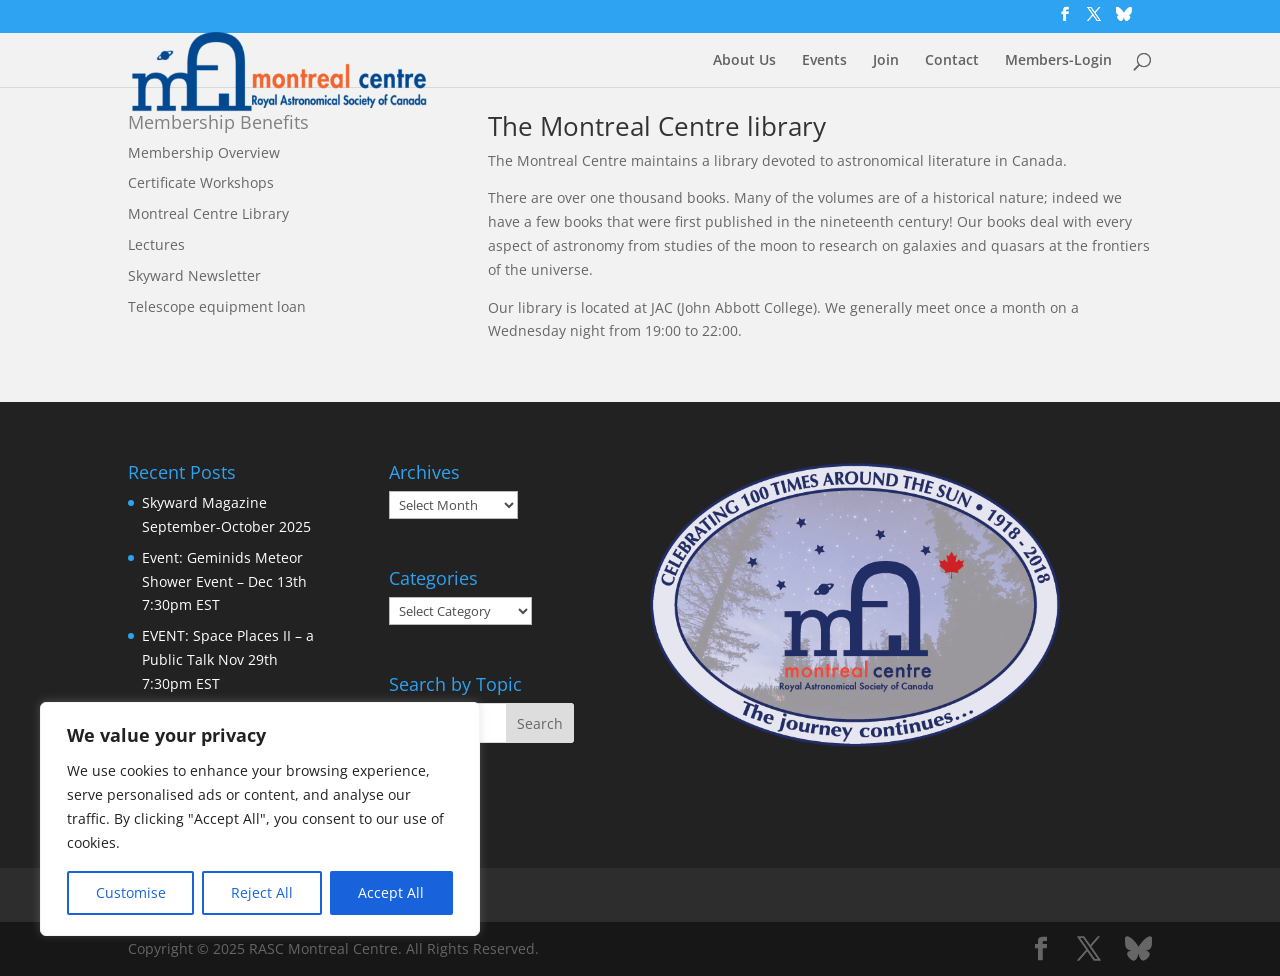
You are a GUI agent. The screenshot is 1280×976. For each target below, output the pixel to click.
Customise (131, 892)
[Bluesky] (1124, 19)
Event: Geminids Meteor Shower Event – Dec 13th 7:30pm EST (224, 581)
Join (886, 61)
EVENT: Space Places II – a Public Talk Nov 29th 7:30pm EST (228, 659)
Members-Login (1058, 61)
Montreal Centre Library (208, 213)
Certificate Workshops (201, 182)
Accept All (391, 892)
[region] (260, 819)
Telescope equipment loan (217, 306)
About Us (744, 61)
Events (824, 61)
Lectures (156, 244)
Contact (952, 61)
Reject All (262, 892)
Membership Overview (204, 152)
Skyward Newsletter (194, 275)
